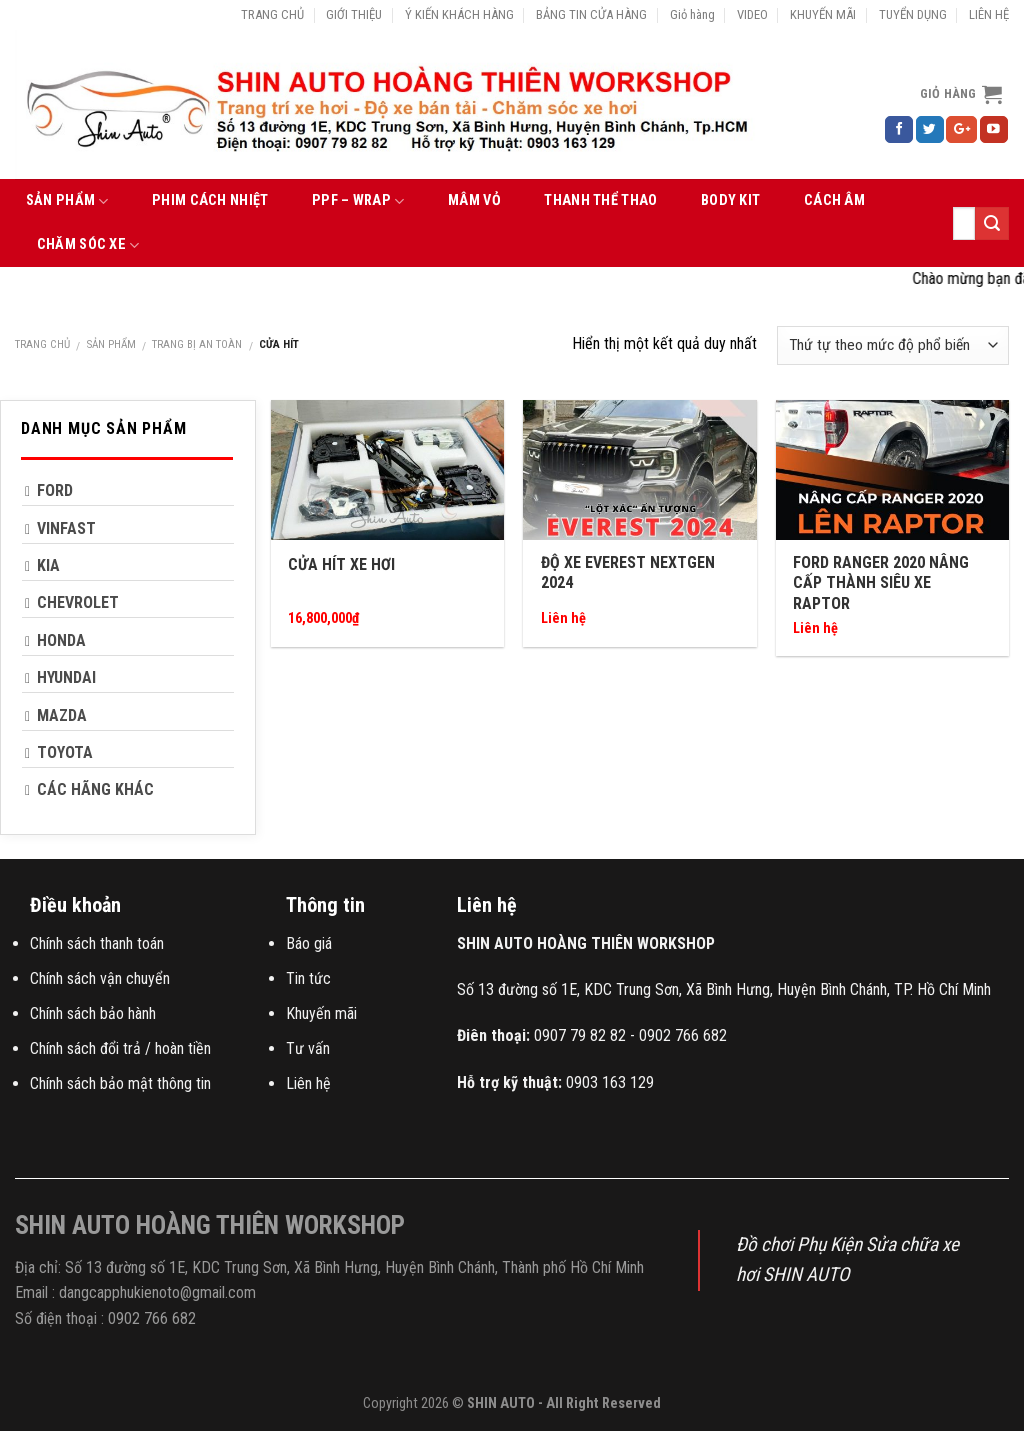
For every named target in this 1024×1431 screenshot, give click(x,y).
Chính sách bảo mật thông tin (120, 1083)
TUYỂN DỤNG (913, 14)
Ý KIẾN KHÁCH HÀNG (459, 14)
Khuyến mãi (321, 1013)
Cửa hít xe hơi (341, 564)
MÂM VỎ (474, 200)
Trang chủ (42, 344)
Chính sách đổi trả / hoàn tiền (120, 1048)
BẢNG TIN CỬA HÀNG (591, 14)
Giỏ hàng (692, 14)
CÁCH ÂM (834, 200)
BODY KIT (730, 200)
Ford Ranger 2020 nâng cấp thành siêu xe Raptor (881, 583)
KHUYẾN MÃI (823, 14)
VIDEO (752, 14)
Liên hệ (308, 1083)
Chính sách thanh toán (97, 943)
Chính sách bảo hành (93, 1013)
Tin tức (308, 978)
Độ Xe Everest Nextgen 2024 (628, 573)
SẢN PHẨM (67, 201)
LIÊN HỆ (989, 14)
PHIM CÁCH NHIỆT (210, 200)
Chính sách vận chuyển (100, 978)
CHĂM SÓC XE (88, 245)
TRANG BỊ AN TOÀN (197, 344)
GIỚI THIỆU (354, 14)
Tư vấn (308, 1048)
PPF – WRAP (358, 201)
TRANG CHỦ (272, 14)
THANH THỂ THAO (600, 200)
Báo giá (309, 943)
